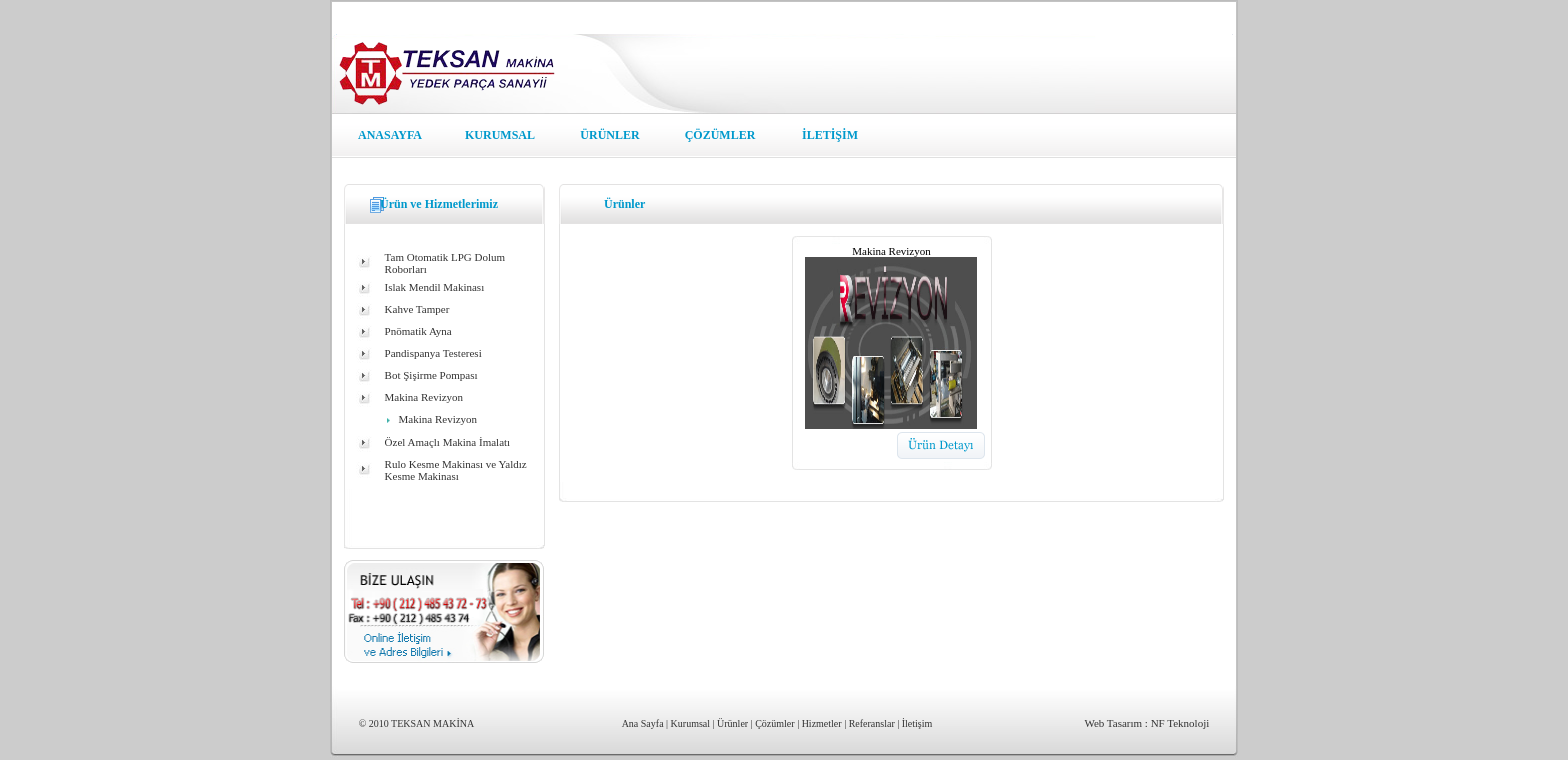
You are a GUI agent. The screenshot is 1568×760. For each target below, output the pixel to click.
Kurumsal (690, 723)
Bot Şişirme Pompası (431, 375)
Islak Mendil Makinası (435, 287)
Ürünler (732, 723)
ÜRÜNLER (609, 135)
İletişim (917, 723)
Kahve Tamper (417, 309)
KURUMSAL (500, 135)
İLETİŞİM (830, 135)
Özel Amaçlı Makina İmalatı (448, 442)
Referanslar (872, 723)
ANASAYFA (390, 135)
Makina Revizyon (424, 397)
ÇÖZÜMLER (720, 135)
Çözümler (774, 723)
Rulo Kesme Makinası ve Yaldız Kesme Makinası (456, 470)
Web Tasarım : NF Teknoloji (1146, 723)
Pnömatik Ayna (418, 331)
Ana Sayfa (643, 723)
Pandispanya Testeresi (433, 353)
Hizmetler (822, 723)
